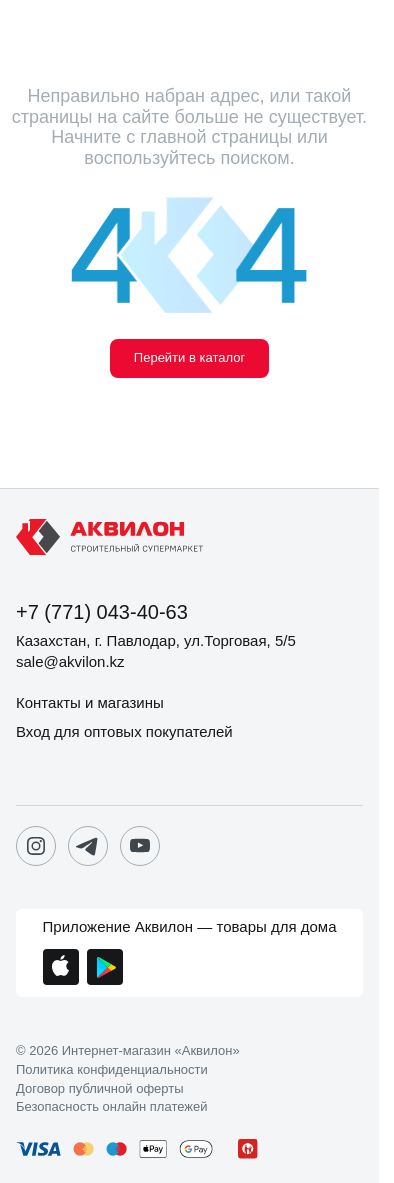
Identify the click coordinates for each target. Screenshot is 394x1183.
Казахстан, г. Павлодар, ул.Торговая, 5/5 (156, 640)
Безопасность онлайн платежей (111, 1107)
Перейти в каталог (189, 357)
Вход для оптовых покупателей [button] (124, 731)
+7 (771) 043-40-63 (102, 612)
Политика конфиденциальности (112, 1070)
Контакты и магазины (90, 702)
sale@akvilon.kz (70, 661)
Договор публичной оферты (100, 1089)
